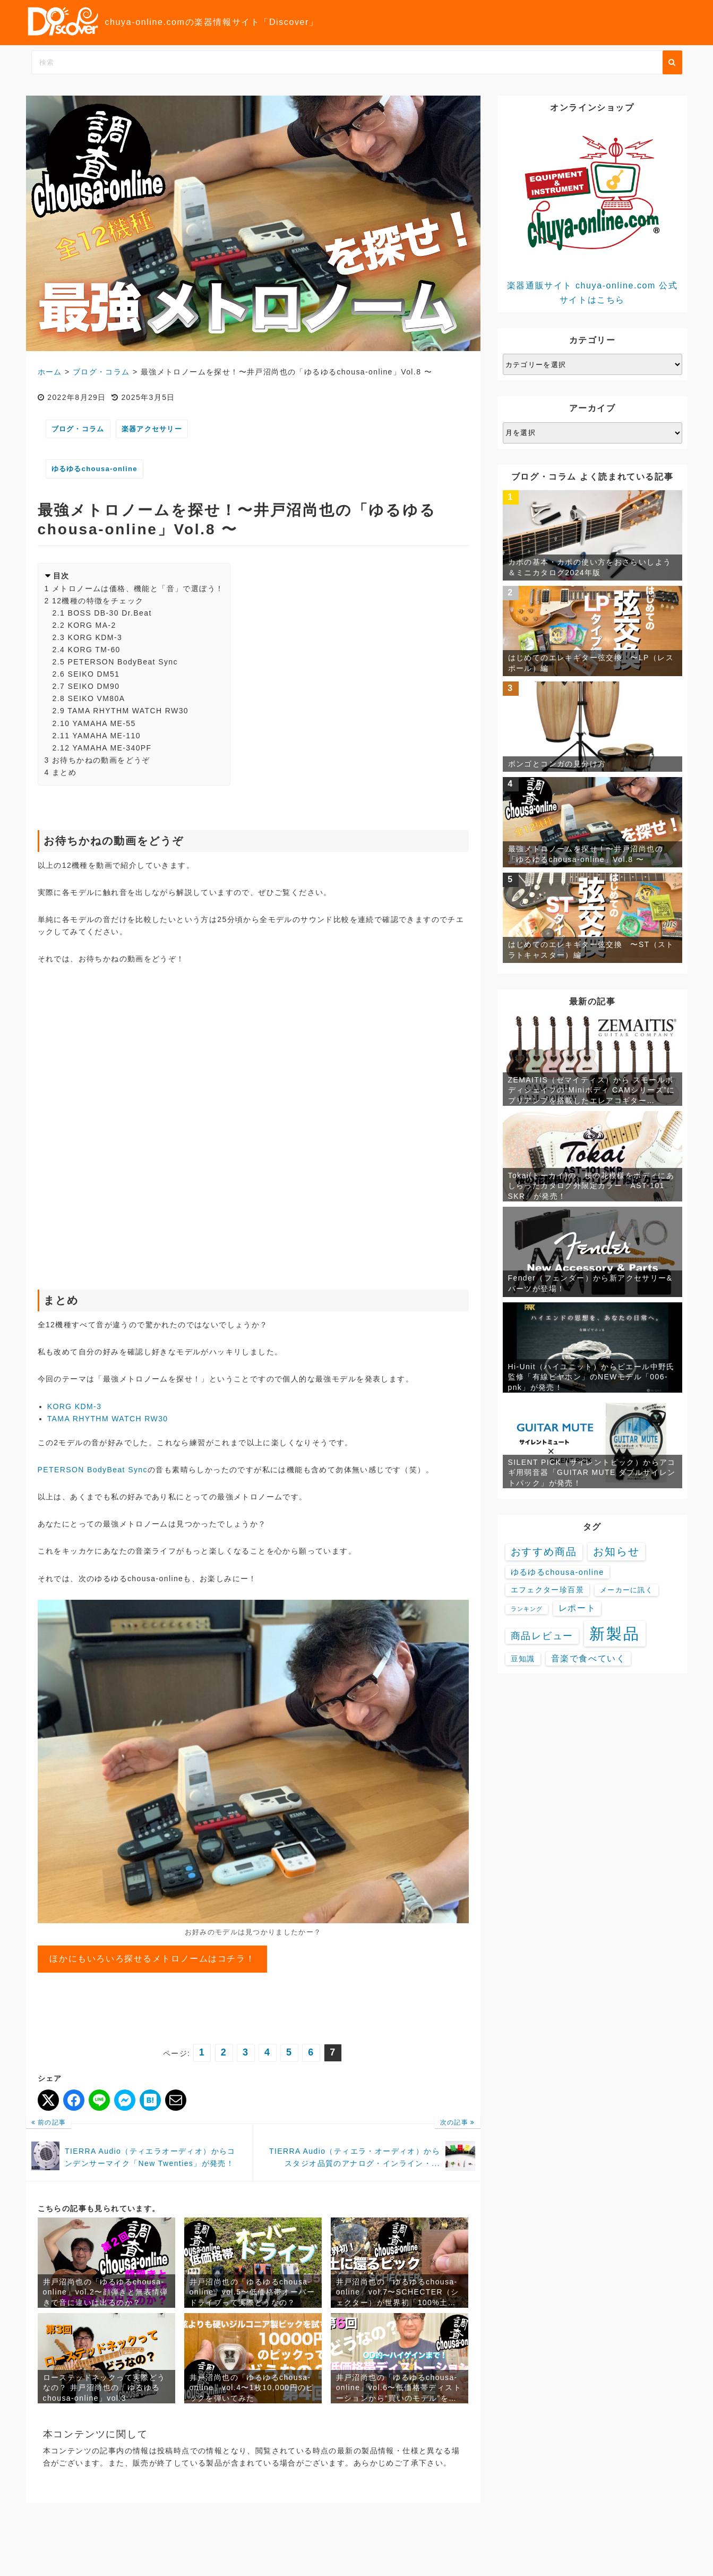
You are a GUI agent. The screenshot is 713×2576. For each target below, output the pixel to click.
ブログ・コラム (78, 429)
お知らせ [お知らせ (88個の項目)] (616, 1551)
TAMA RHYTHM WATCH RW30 (127, 710)
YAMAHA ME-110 (106, 735)
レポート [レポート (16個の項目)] (577, 1608)
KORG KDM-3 (94, 637)
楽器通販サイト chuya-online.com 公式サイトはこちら (592, 212)
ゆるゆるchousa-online (94, 469)
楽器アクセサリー (152, 429)
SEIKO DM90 (93, 686)
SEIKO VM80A (96, 698)
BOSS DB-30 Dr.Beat (109, 613)
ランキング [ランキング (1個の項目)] (527, 1609)
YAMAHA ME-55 (103, 723)
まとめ (64, 772)
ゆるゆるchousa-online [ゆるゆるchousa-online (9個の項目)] (557, 1572)
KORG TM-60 (93, 649)
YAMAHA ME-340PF (111, 748)
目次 (61, 576)
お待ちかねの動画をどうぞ (101, 760)
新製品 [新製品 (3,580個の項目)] (614, 1633)
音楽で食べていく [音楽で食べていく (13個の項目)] (588, 1658)
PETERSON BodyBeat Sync (122, 662)
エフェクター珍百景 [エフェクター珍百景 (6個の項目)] (547, 1589)
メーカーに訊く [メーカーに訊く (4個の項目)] (626, 1590)
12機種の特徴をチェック (97, 600)
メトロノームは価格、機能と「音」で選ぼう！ (138, 588)
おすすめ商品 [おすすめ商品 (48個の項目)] (544, 1551)
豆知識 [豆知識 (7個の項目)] (523, 1658)
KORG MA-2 (91, 625)
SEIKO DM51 (93, 674)
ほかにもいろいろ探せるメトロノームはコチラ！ (152, 1958)
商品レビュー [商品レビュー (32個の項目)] (542, 1636)
